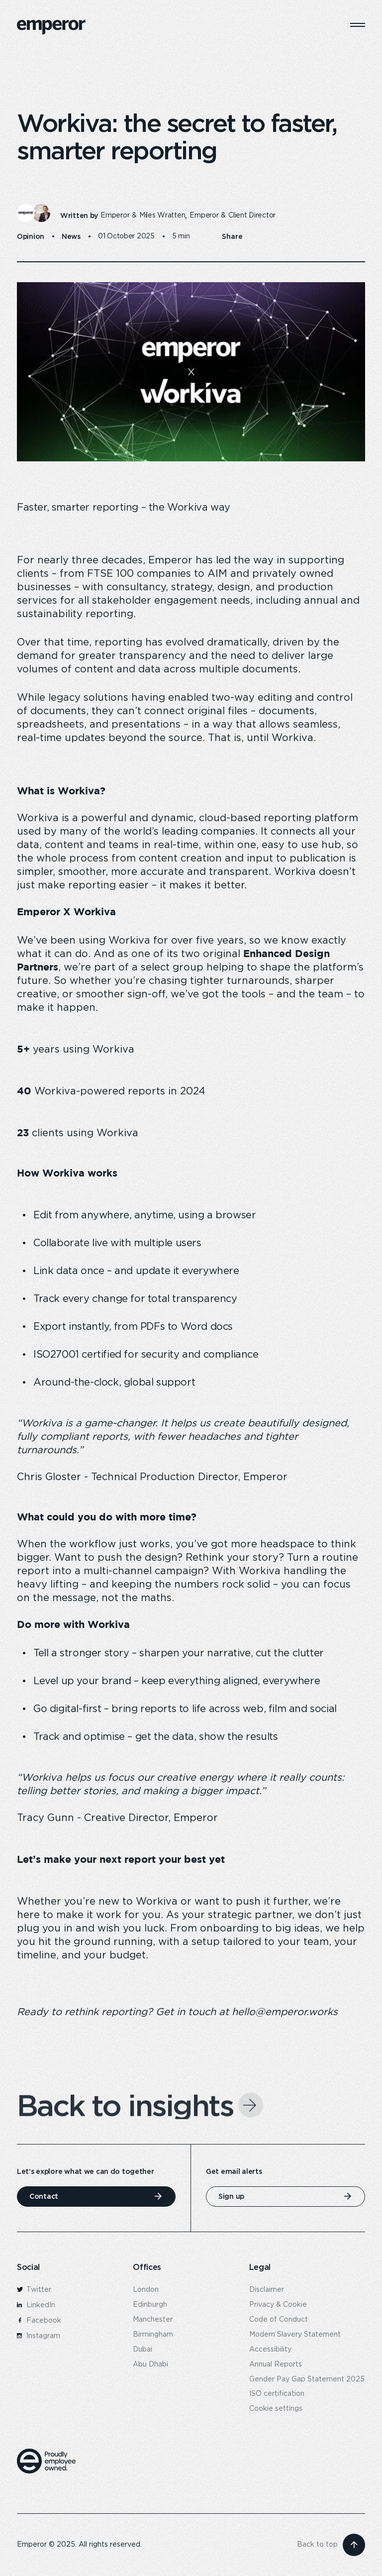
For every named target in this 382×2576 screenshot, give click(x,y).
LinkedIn (36, 2305)
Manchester (153, 2319)
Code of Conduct (278, 2319)
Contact (43, 2196)
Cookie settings (275, 2408)
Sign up (231, 2196)
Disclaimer (266, 2289)
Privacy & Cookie (278, 2304)
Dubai (142, 2349)
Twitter (34, 2289)
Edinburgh (150, 2304)
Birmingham (153, 2334)
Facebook (39, 2320)
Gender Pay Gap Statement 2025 (307, 2379)
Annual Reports (275, 2364)
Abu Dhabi (150, 2364)
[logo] (51, 27)
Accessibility (270, 2349)
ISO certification (276, 2393)
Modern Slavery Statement (295, 2334)
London (146, 2289)
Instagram (38, 2336)
